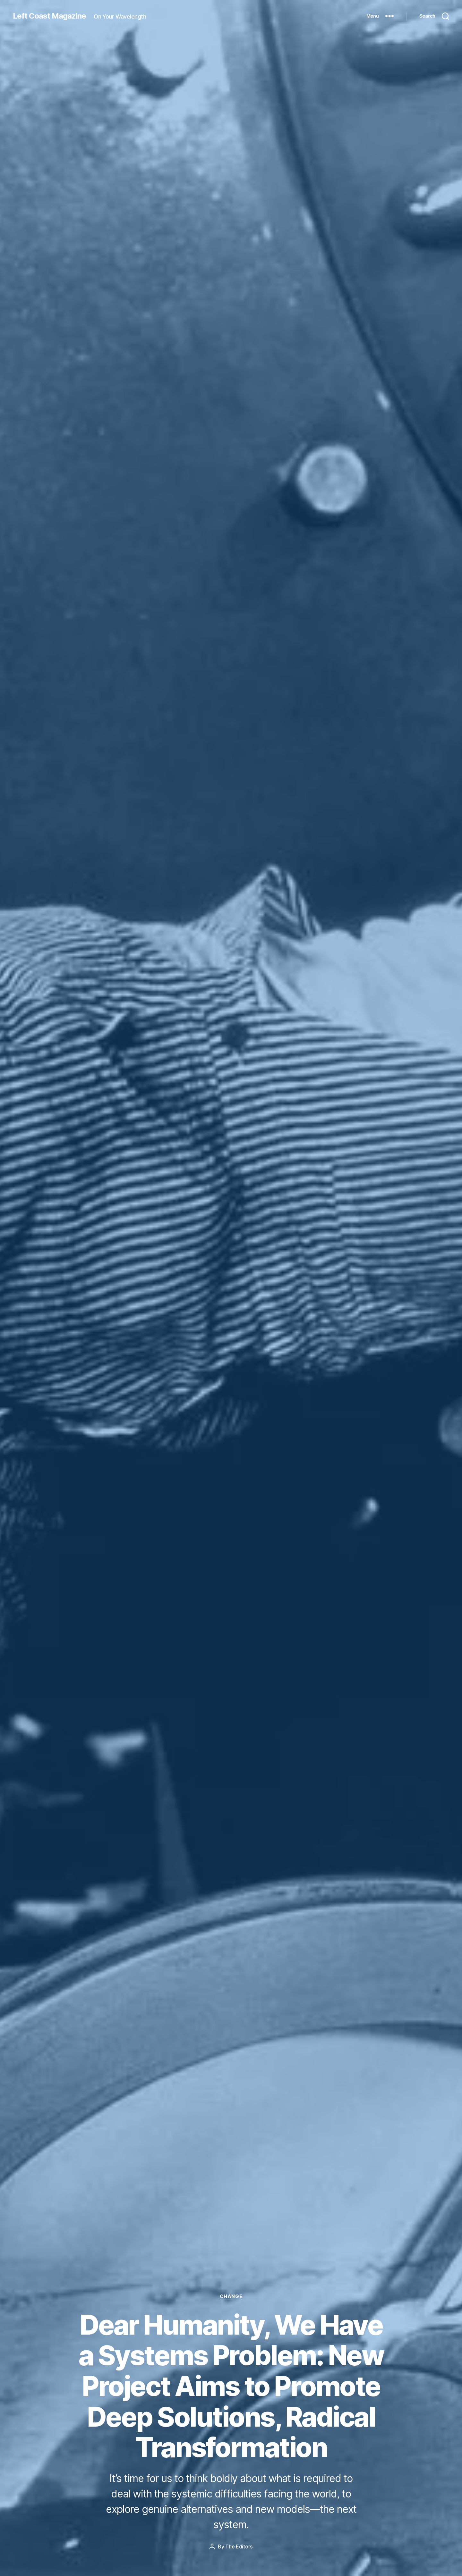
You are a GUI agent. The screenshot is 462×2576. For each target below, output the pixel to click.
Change (231, 2296)
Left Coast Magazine (49, 16)
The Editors (238, 2546)
